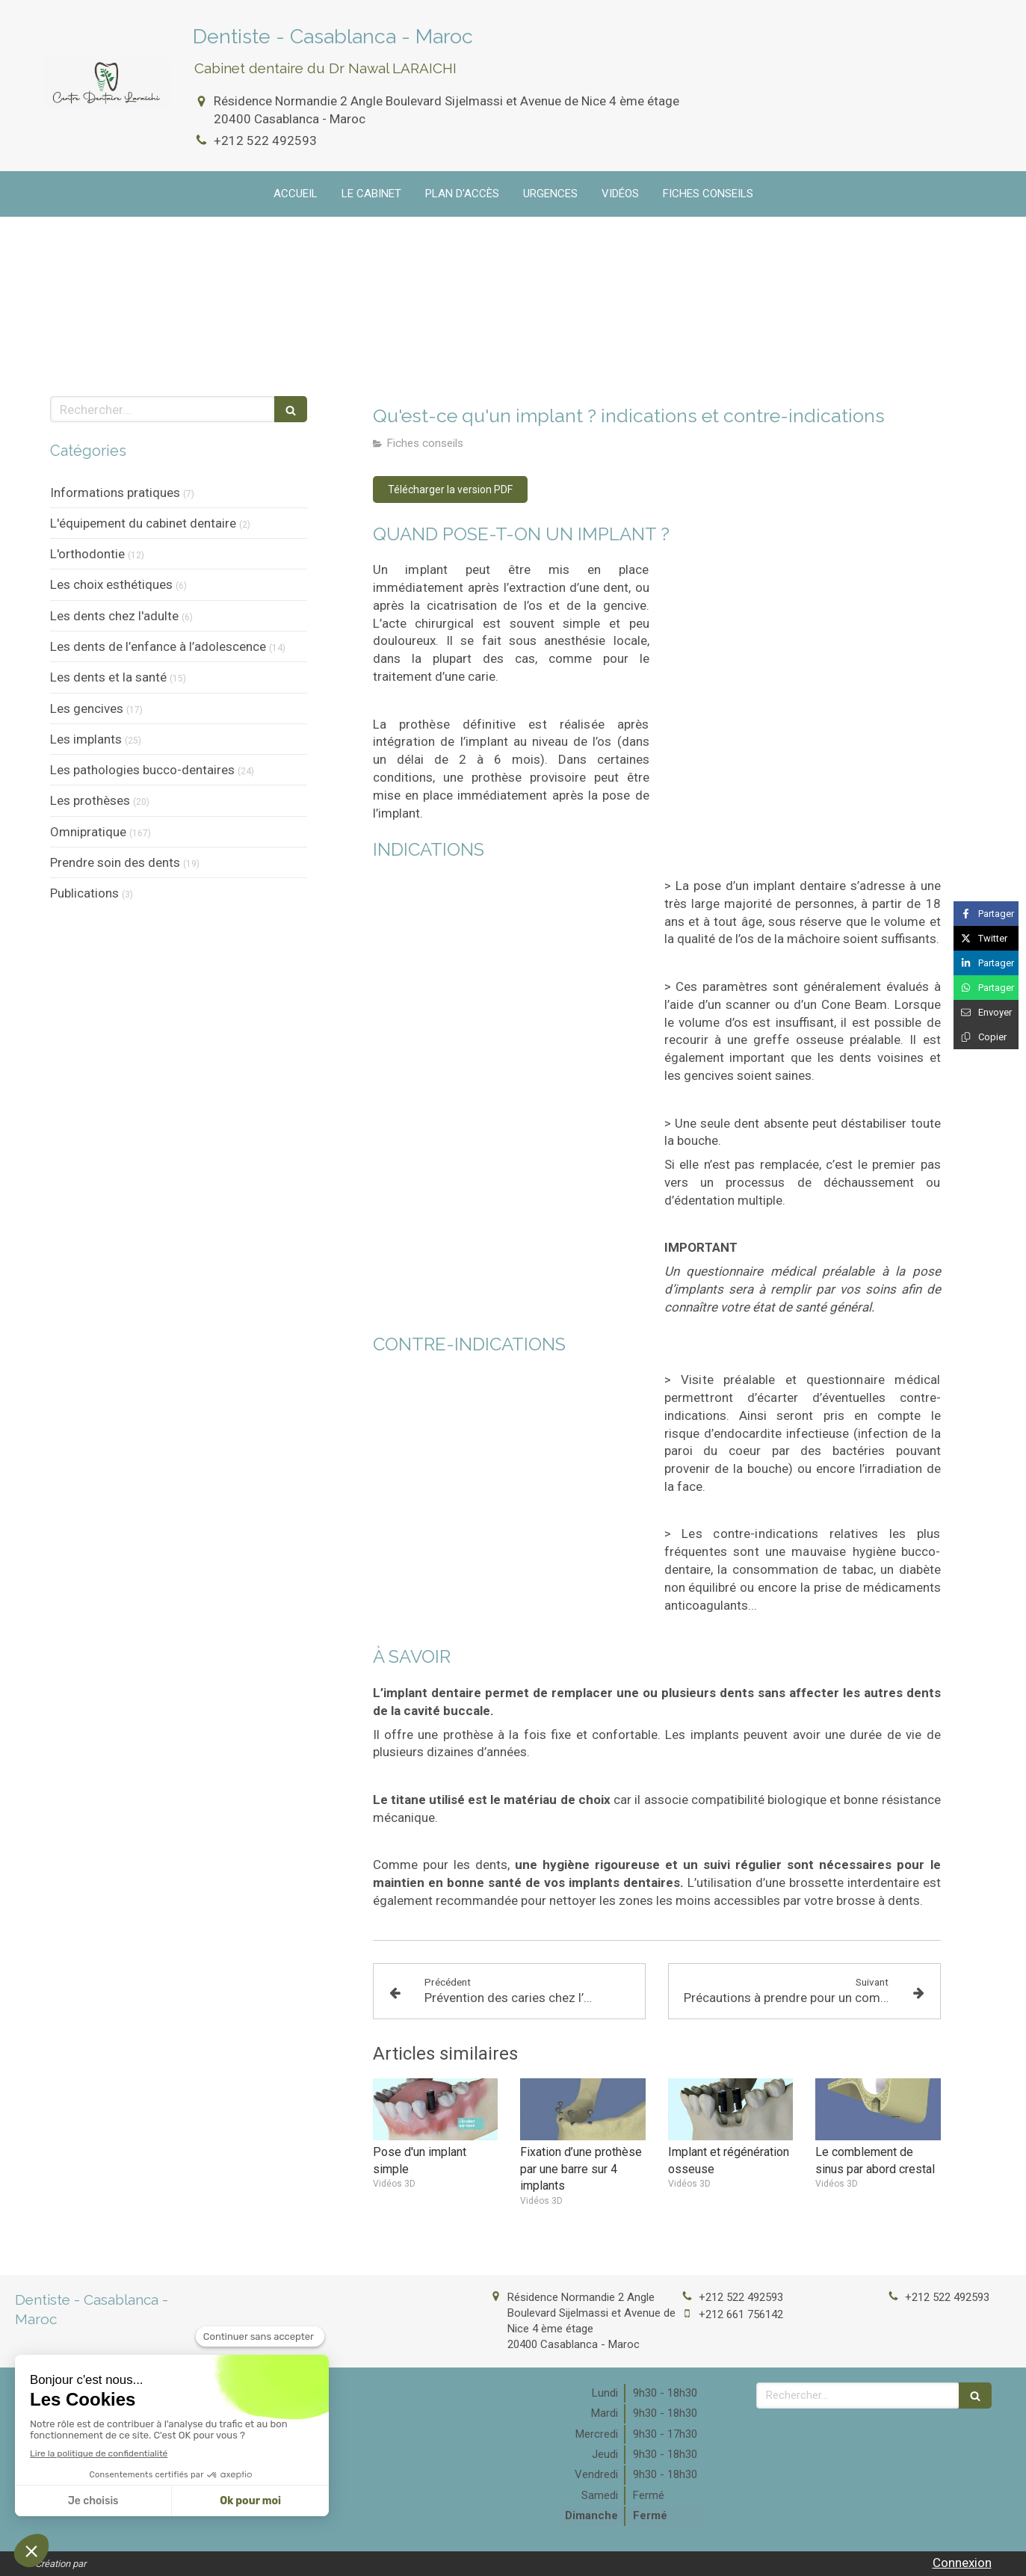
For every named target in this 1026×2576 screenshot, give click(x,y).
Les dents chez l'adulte (114, 615)
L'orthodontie (87, 553)
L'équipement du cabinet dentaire (143, 523)
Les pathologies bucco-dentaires (142, 769)
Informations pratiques (115, 492)
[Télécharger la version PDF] (450, 489)
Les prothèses (90, 800)
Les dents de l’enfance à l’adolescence (158, 646)
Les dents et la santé (108, 677)
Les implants (86, 739)
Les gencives (86, 708)
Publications (84, 893)
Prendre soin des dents (115, 862)
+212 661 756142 (741, 2314)
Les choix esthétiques (111, 584)
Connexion (962, 2562)
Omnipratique (88, 831)
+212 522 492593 (265, 140)
